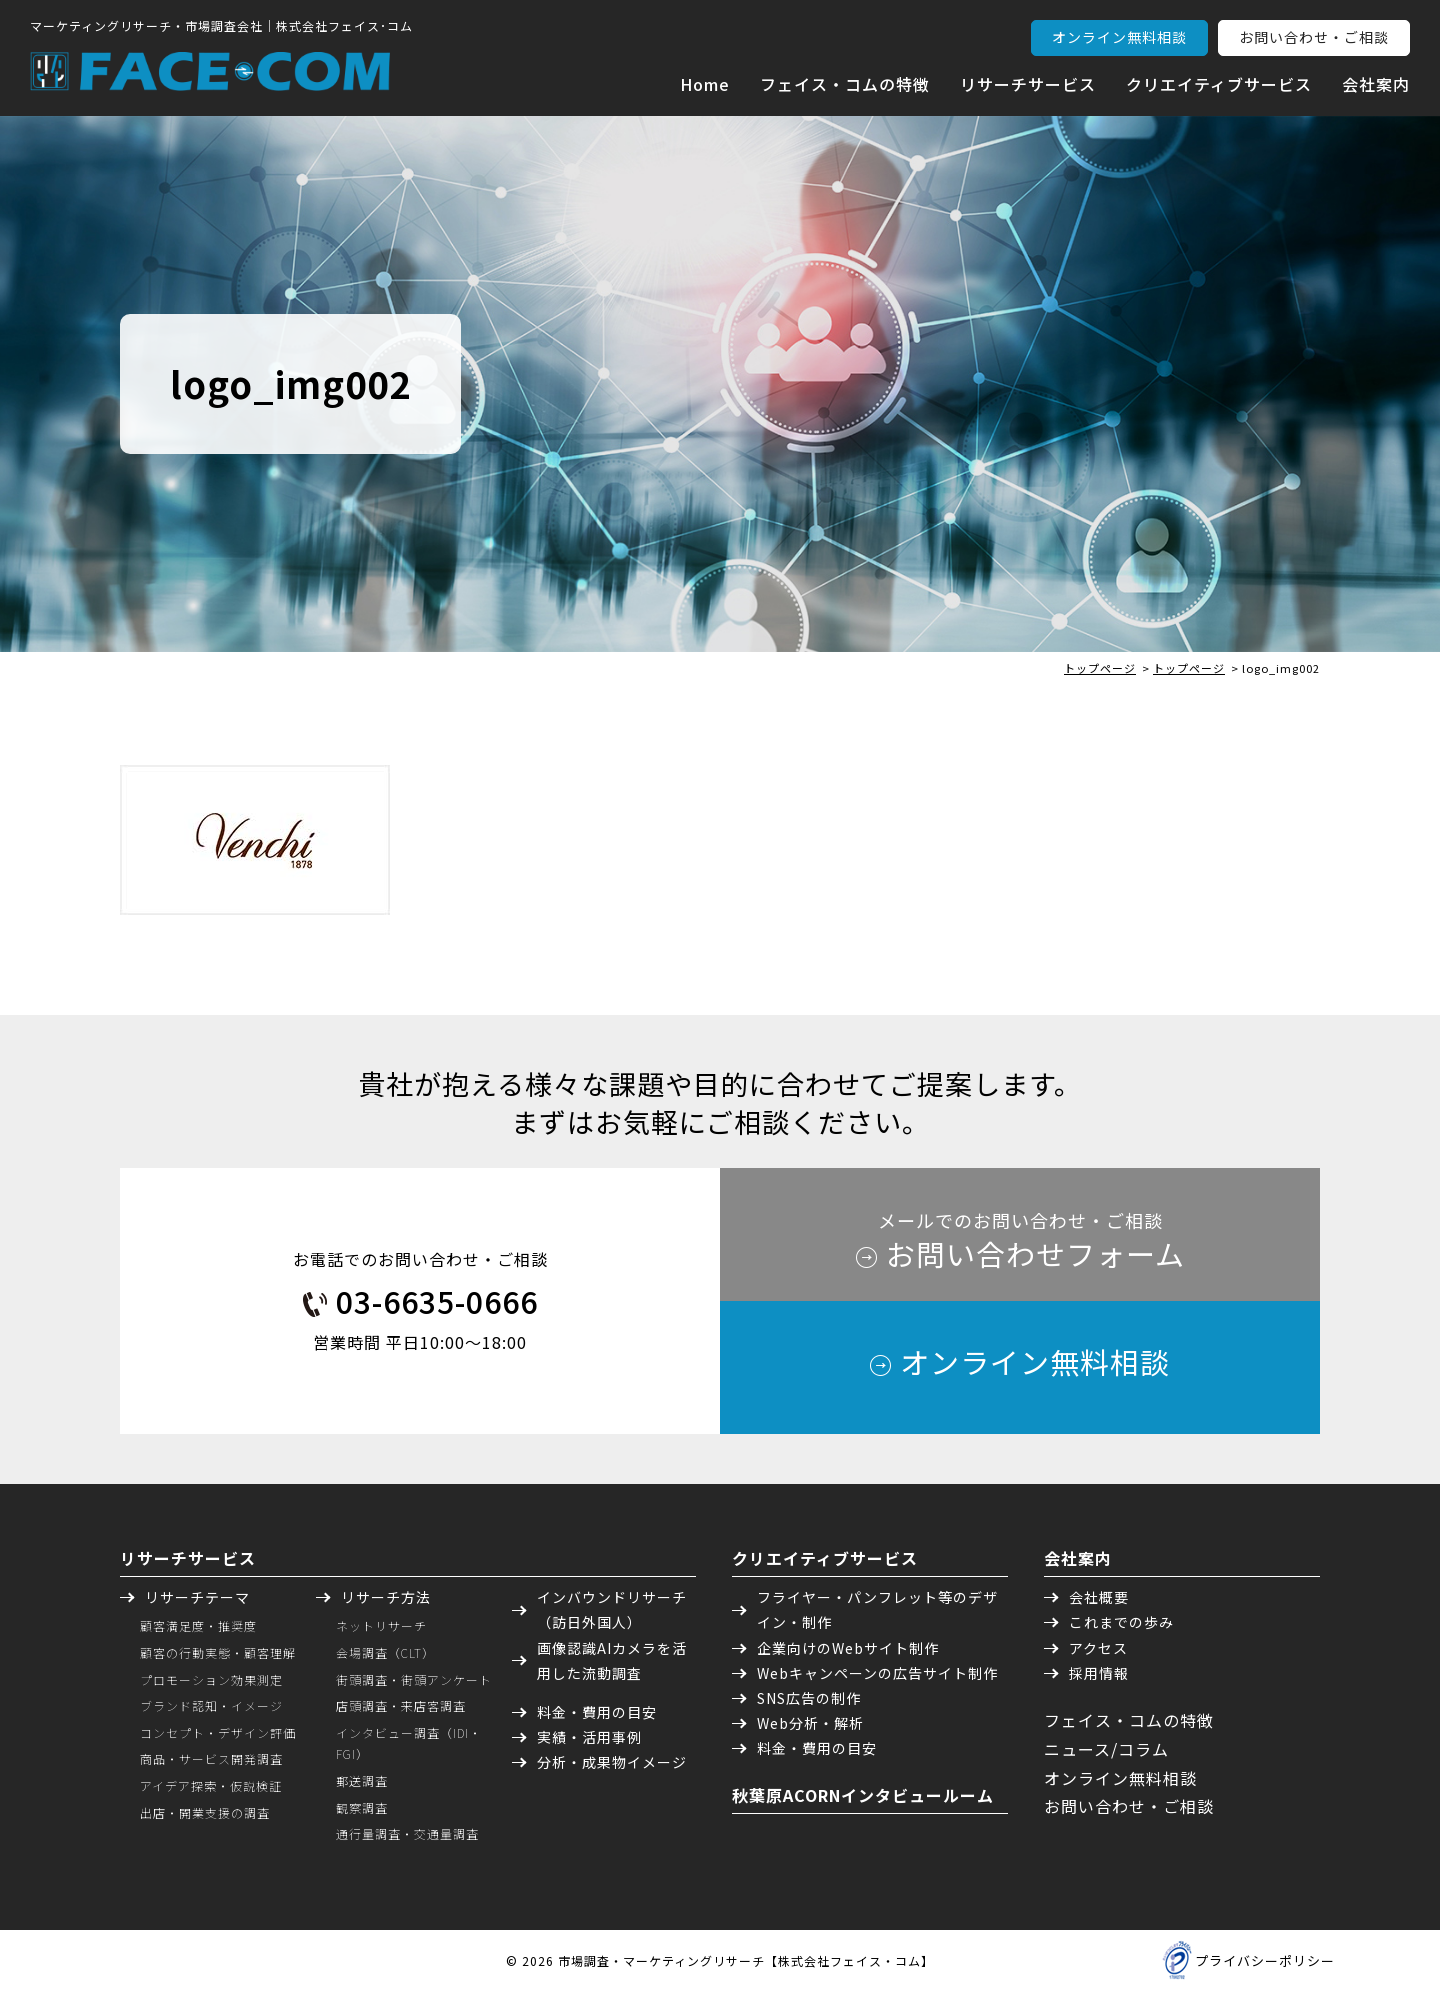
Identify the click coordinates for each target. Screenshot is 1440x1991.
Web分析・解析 (810, 1723)
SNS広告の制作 (809, 1698)
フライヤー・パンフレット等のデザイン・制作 (877, 1609)
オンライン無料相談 (1119, 37)
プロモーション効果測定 (211, 1679)
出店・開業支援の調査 (205, 1812)
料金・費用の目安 (597, 1712)
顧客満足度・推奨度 (198, 1625)
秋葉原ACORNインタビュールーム (863, 1795)
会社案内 (1376, 84)
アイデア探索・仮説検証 (211, 1785)
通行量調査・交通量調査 (407, 1833)
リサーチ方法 (386, 1597)
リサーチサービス (1028, 84)
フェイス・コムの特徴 (845, 84)
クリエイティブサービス (1219, 84)
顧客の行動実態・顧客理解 (218, 1652)
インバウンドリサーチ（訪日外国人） (612, 1609)
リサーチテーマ (197, 1597)
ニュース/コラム (1106, 1749)
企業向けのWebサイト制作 (848, 1648)
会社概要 (1099, 1597)
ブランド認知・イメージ (211, 1705)
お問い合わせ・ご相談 (1314, 37)
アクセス (1098, 1648)
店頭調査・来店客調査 (401, 1705)
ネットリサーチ (381, 1625)
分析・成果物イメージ (612, 1762)
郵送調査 (362, 1780)
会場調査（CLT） (385, 1652)
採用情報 (1099, 1673)
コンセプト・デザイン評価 (218, 1732)
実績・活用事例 (589, 1737)
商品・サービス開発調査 (211, 1758)
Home (705, 84)
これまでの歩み (1121, 1622)
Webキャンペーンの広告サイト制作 (877, 1673)
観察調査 (362, 1807)
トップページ (1100, 668)
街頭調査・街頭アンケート (414, 1679)
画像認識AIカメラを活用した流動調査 (612, 1660)
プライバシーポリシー (1265, 1960)
